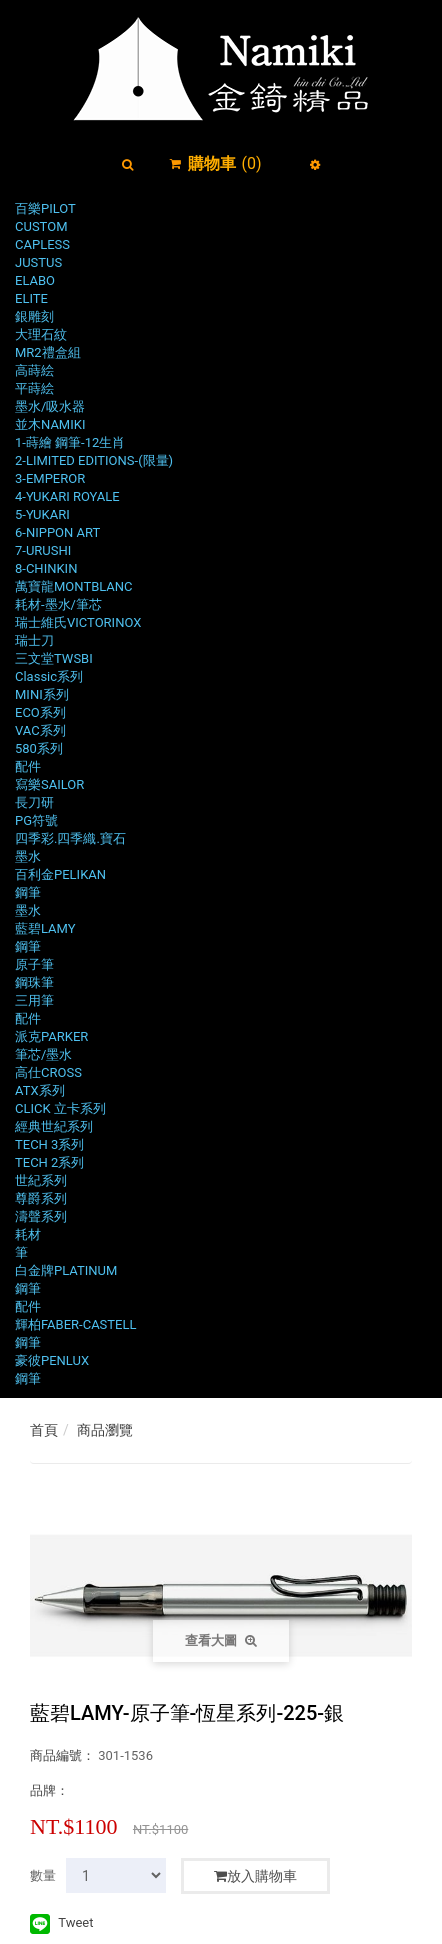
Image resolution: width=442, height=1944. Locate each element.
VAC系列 (40, 730)
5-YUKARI (42, 514)
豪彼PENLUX (52, 1360)
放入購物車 (255, 1876)
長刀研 (34, 802)
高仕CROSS (48, 1072)
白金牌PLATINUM (66, 1270)
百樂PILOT (45, 208)
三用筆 (34, 1000)
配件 (28, 766)
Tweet (75, 1922)
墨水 (28, 856)
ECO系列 (40, 712)
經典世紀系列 (54, 1126)
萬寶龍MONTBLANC (74, 586)
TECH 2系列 (49, 1162)
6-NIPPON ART (57, 532)
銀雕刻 (34, 316)
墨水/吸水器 (50, 406)
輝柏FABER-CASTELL (76, 1324)
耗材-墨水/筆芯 (58, 604)
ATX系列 (40, 1090)
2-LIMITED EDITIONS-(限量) (94, 460)
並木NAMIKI (50, 424)
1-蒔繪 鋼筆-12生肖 (70, 442)
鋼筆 (28, 892)
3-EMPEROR (50, 478)
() (224, 163)
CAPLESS (42, 244)
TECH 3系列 (49, 1144)
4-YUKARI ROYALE (67, 496)
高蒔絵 (34, 370)
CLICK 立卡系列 (60, 1108)
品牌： (49, 1790)
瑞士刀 (34, 640)
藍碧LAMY (45, 928)
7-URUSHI (43, 550)
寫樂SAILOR (49, 784)
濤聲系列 (41, 1216)
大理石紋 (41, 334)
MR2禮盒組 (48, 352)
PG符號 (36, 820)
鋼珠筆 (34, 982)
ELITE (31, 298)
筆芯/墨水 (43, 1054)
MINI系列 (42, 694)
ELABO (35, 280)
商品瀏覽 (105, 1430)
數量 (43, 1875)
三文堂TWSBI (54, 658)
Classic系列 (49, 676)
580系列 (39, 748)
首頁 (44, 1430)
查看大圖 (221, 1640)
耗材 (28, 1234)
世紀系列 (41, 1180)
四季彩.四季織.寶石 (70, 838)
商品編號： (62, 1755)
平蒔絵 (34, 388)
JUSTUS (38, 262)
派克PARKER (51, 1036)
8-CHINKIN (46, 568)
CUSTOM (41, 226)
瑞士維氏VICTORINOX (78, 622)
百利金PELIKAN (60, 874)
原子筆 (34, 964)
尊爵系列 (41, 1198)
